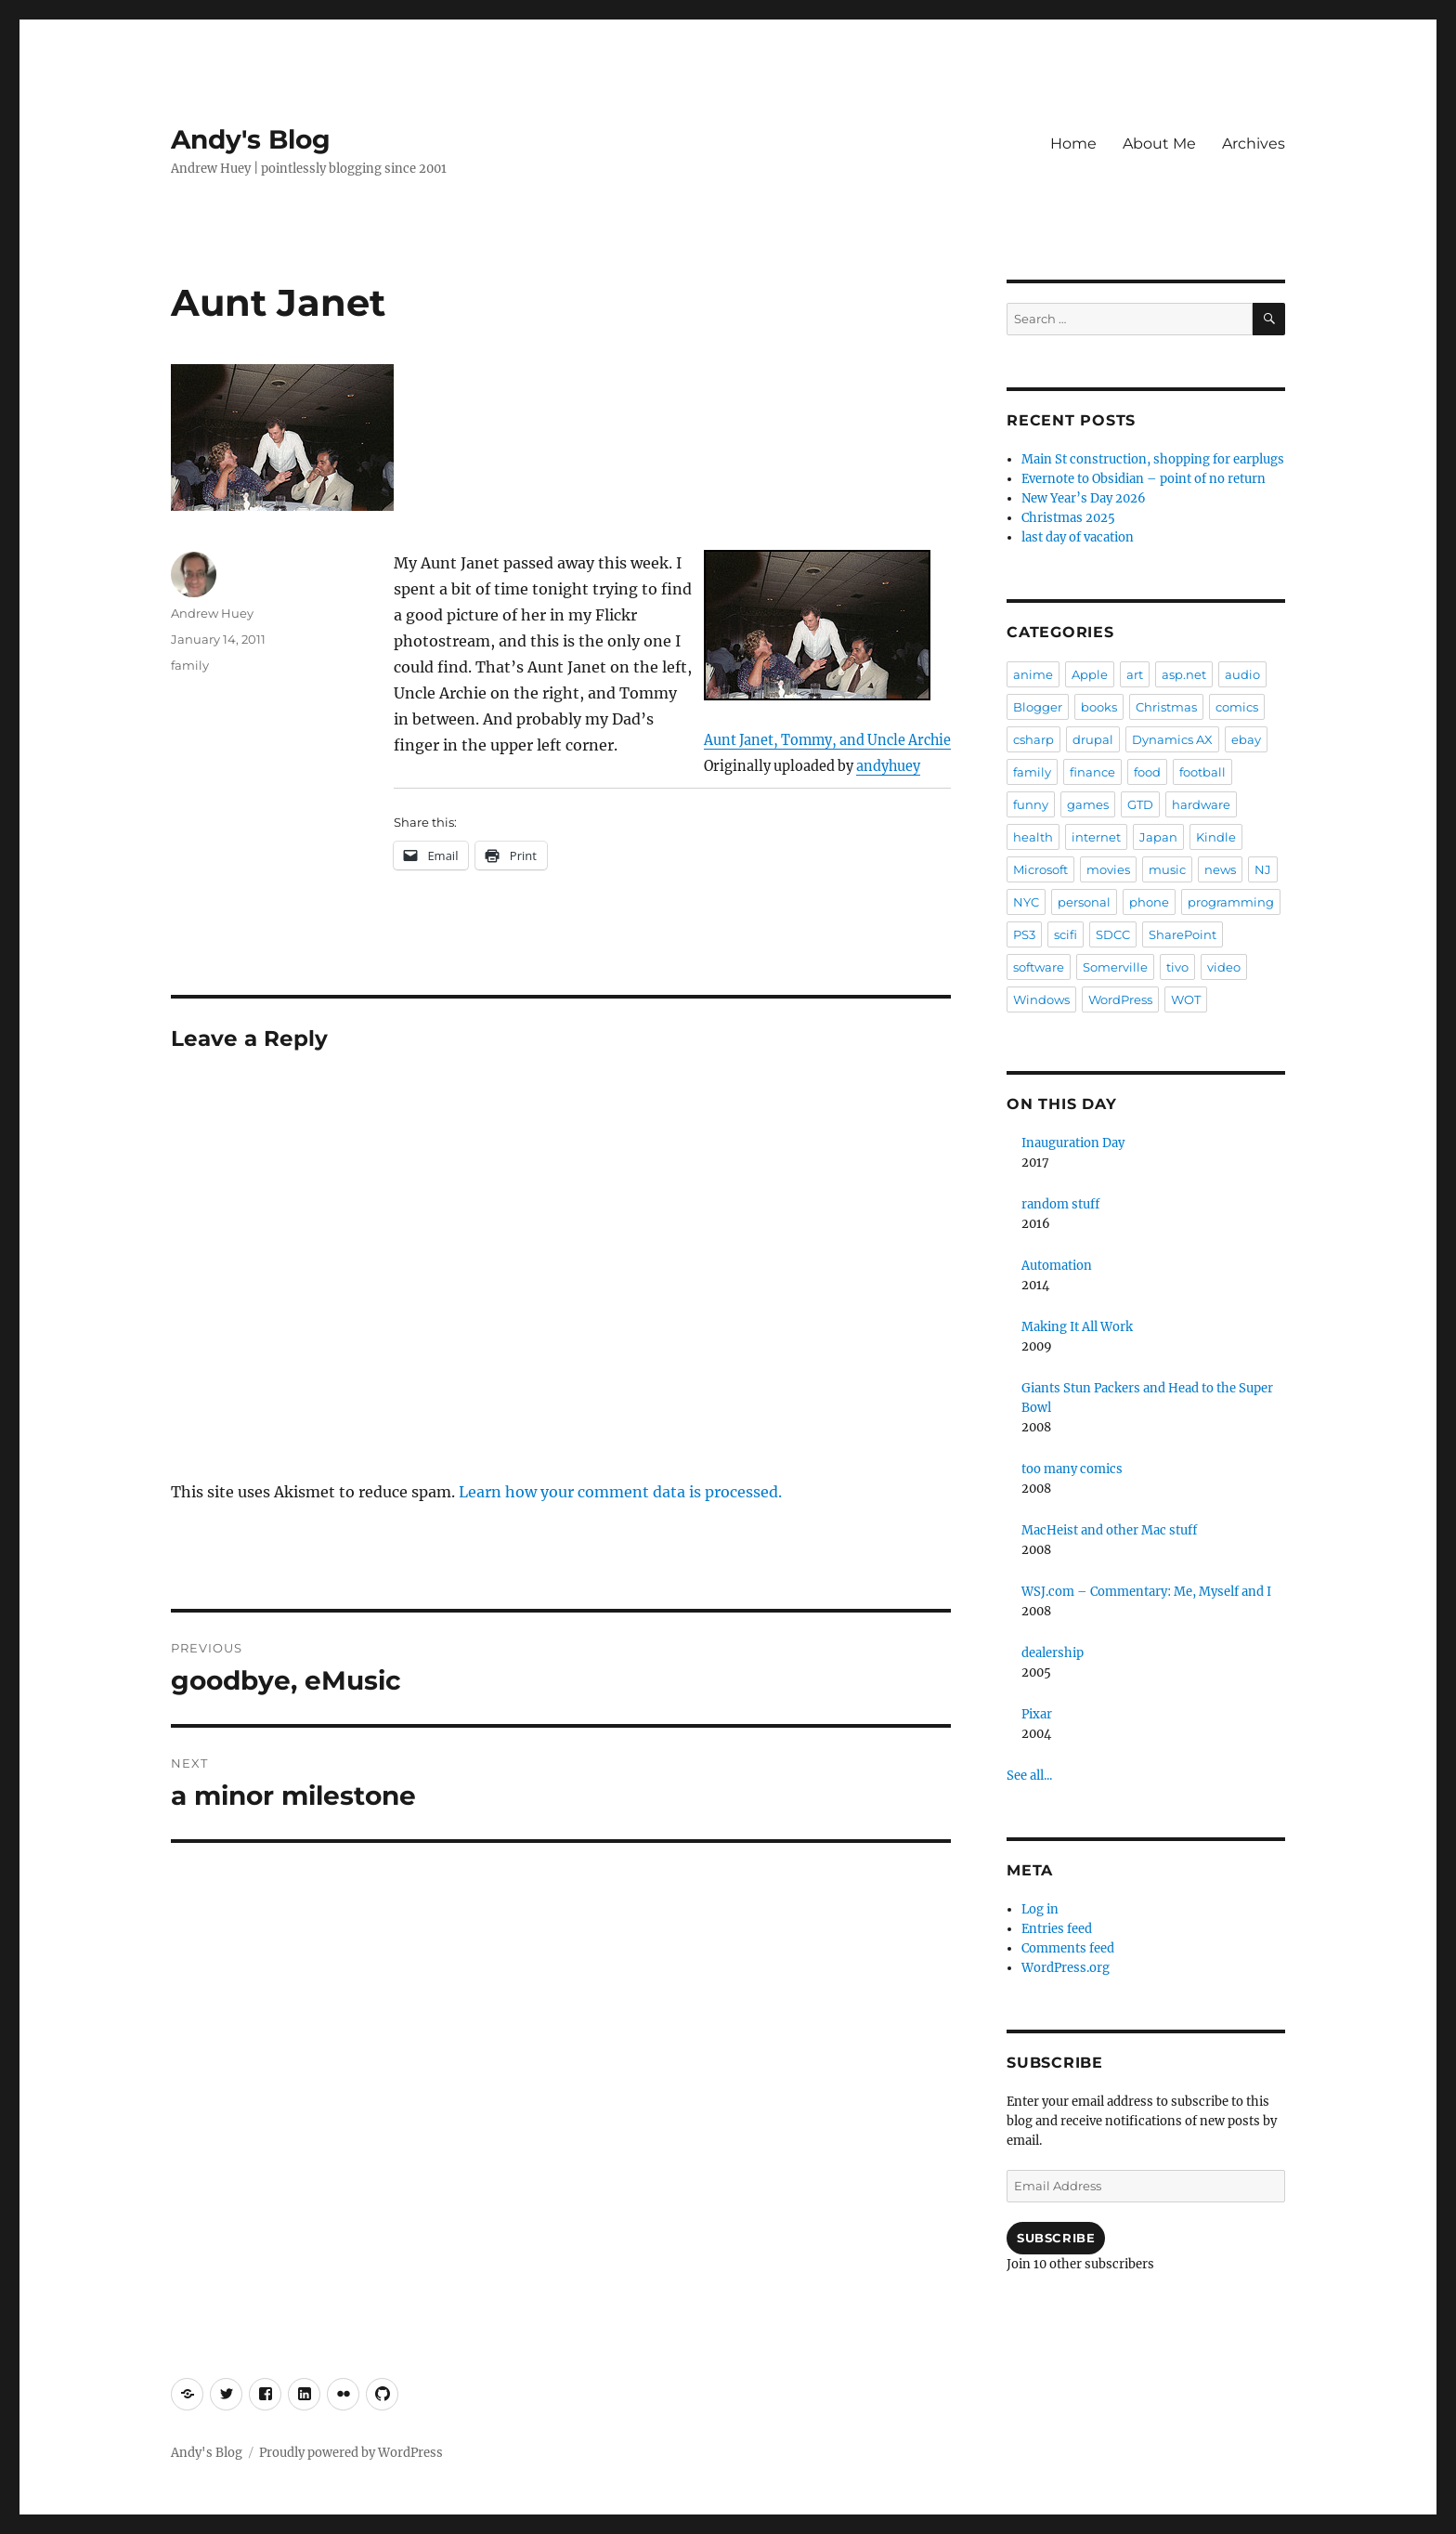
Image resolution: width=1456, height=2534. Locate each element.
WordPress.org (1065, 1968)
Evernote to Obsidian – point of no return (1143, 479)
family (190, 665)
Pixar (1036, 1714)
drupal (1092, 739)
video (1224, 967)
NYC (1026, 902)
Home (1073, 143)
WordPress (1120, 999)
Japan (1158, 836)
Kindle (1216, 836)
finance (1092, 771)
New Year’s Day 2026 (1083, 498)
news (1220, 869)
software (1038, 967)
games (1088, 804)
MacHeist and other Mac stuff (1109, 1530)
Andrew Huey (212, 613)
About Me (1159, 143)
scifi (1065, 934)
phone (1149, 902)
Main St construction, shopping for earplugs (1152, 459)
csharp (1033, 739)
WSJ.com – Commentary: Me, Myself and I (1146, 1592)
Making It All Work (1077, 1327)
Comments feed (1067, 1948)
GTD (1140, 804)
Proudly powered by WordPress (351, 2453)
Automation (1056, 1266)
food (1147, 771)
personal (1084, 902)
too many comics (1072, 1469)
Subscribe (1056, 2237)
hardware (1201, 804)
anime (1033, 674)
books (1099, 706)
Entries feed (1056, 1929)
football (1202, 771)
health (1033, 836)
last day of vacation (1077, 537)
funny (1030, 804)
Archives (1253, 143)
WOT (1186, 999)
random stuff (1060, 1204)
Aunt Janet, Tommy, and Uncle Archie (827, 740)
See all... (1029, 1775)
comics (1237, 706)
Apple (1090, 674)
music (1167, 869)
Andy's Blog (251, 139)
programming (1231, 902)
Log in (1040, 1909)
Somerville (1115, 967)
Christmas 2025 (1068, 518)
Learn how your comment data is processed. (620, 1492)
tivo (1177, 967)
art (1134, 674)
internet (1096, 836)
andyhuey (888, 766)
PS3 (1024, 934)
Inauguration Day (1072, 1143)
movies (1108, 869)
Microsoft (1040, 869)
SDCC (1113, 934)
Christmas (1166, 706)
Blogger (1037, 706)
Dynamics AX (1172, 739)
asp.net (1184, 674)
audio (1242, 674)
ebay (1246, 739)
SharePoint (1182, 934)
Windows (1041, 999)
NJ (1262, 869)
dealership (1052, 1653)
